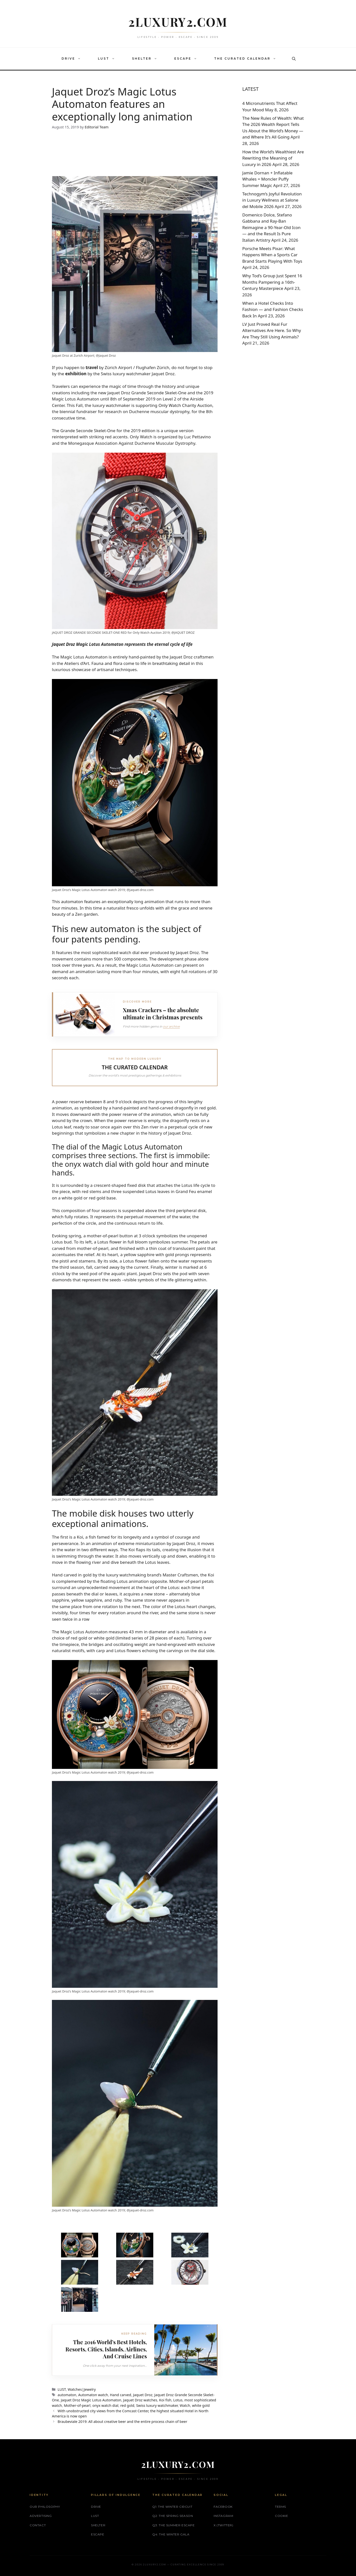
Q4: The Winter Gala (170, 2534)
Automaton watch (93, 2394)
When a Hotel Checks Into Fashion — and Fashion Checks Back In (272, 309)
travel (92, 367)
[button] (80, 58)
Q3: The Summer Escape (173, 2525)
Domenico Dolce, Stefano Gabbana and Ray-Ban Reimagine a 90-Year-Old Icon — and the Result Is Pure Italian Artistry (271, 227)
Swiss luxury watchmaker (157, 2405)
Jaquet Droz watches (140, 2400)
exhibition (76, 373)
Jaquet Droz (63, 644)
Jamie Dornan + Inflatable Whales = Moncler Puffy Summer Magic (267, 179)
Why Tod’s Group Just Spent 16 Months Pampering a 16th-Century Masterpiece (272, 282)
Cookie (281, 2516)
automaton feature (79, 901)
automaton (67, 2394)
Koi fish (165, 2400)
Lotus (150, 1191)
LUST (109, 58)
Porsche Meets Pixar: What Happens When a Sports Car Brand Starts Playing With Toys (272, 255)
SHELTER (147, 58)
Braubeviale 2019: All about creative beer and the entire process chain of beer (122, 2421)
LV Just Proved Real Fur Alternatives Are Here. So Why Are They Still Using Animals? (271, 330)
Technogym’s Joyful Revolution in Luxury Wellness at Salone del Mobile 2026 (272, 200)
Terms (280, 2506)
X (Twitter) (223, 2525)
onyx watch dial (105, 2405)
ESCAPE (188, 58)
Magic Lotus (122, 1146)
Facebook (223, 2506)
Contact (38, 2525)
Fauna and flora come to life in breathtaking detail (140, 663)
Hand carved (120, 2394)
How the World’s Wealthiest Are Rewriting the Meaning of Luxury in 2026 (273, 158)
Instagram (223, 2516)
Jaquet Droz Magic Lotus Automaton (91, 2400)
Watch (185, 2405)
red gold (127, 2405)
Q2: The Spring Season (172, 2516)
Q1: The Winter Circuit (172, 2506)
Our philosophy (45, 2506)
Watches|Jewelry (82, 2389)
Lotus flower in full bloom (123, 1242)
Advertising (41, 2516)
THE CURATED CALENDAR (247, 58)
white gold (201, 2405)
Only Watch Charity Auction (185, 405)
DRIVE (74, 58)
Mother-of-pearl (77, 2405)
